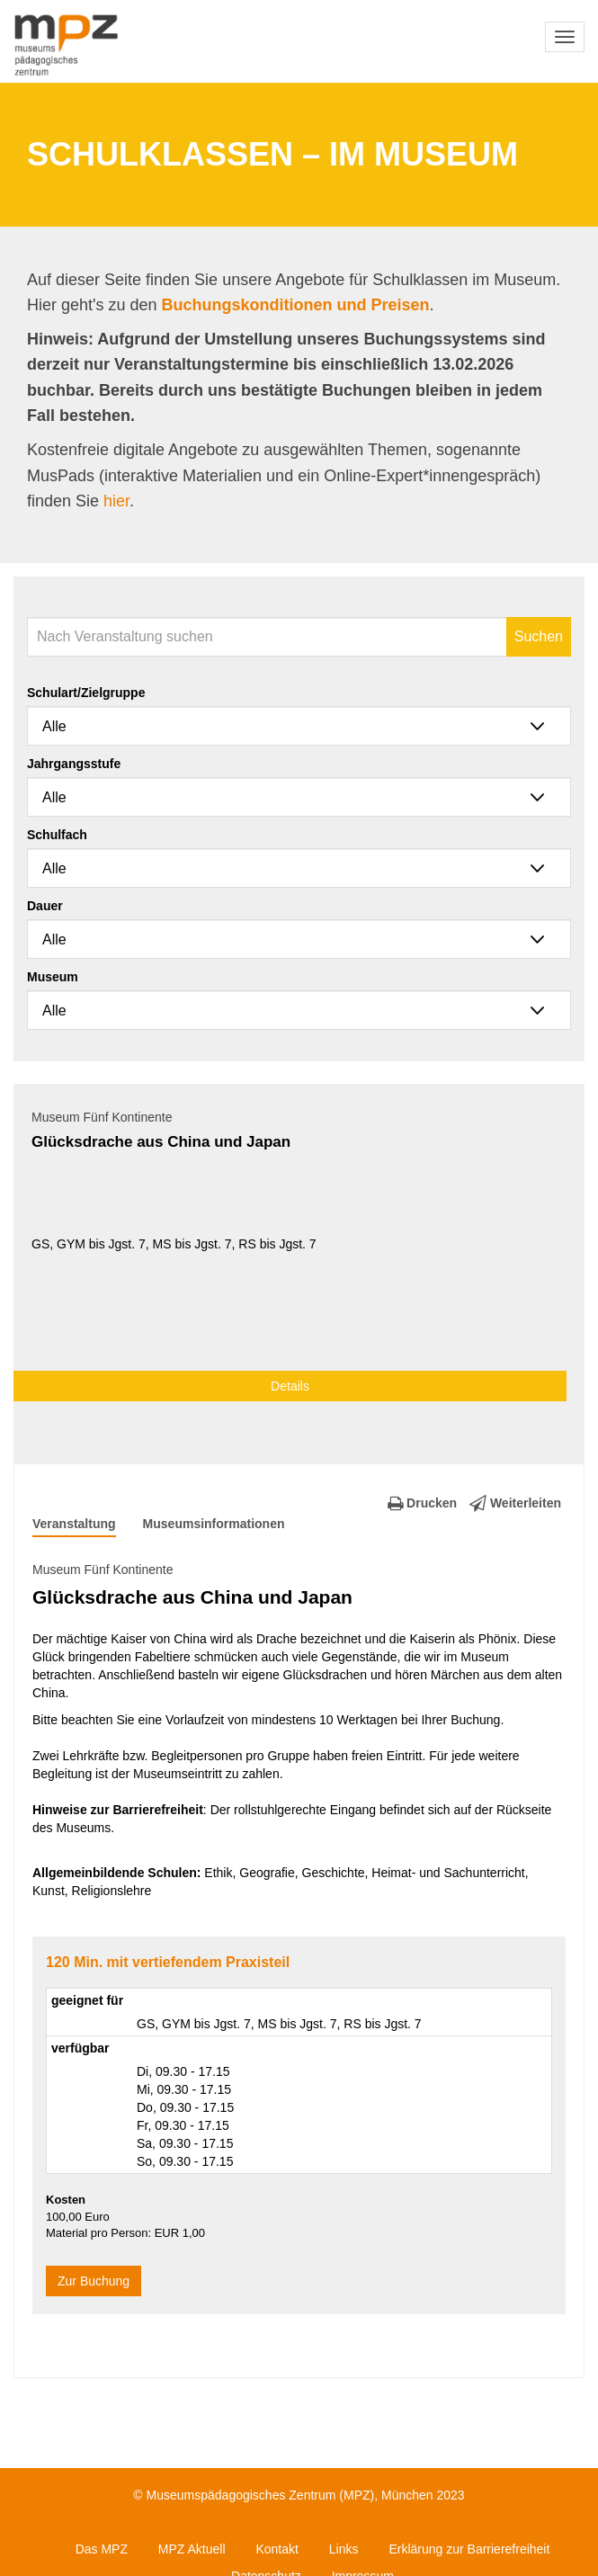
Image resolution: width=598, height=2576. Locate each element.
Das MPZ (102, 2549)
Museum (52, 977)
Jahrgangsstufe (73, 763)
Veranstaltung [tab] (74, 1523)
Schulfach (57, 834)
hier (116, 501)
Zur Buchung (93, 2281)
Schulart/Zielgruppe (86, 692)
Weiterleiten (515, 1503)
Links (344, 2549)
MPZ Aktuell (192, 2549)
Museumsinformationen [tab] (214, 1523)
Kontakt (276, 2549)
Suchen (538, 636)
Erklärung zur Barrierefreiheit (468, 2549)
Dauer (45, 906)
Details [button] (290, 1386)
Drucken (422, 1503)
